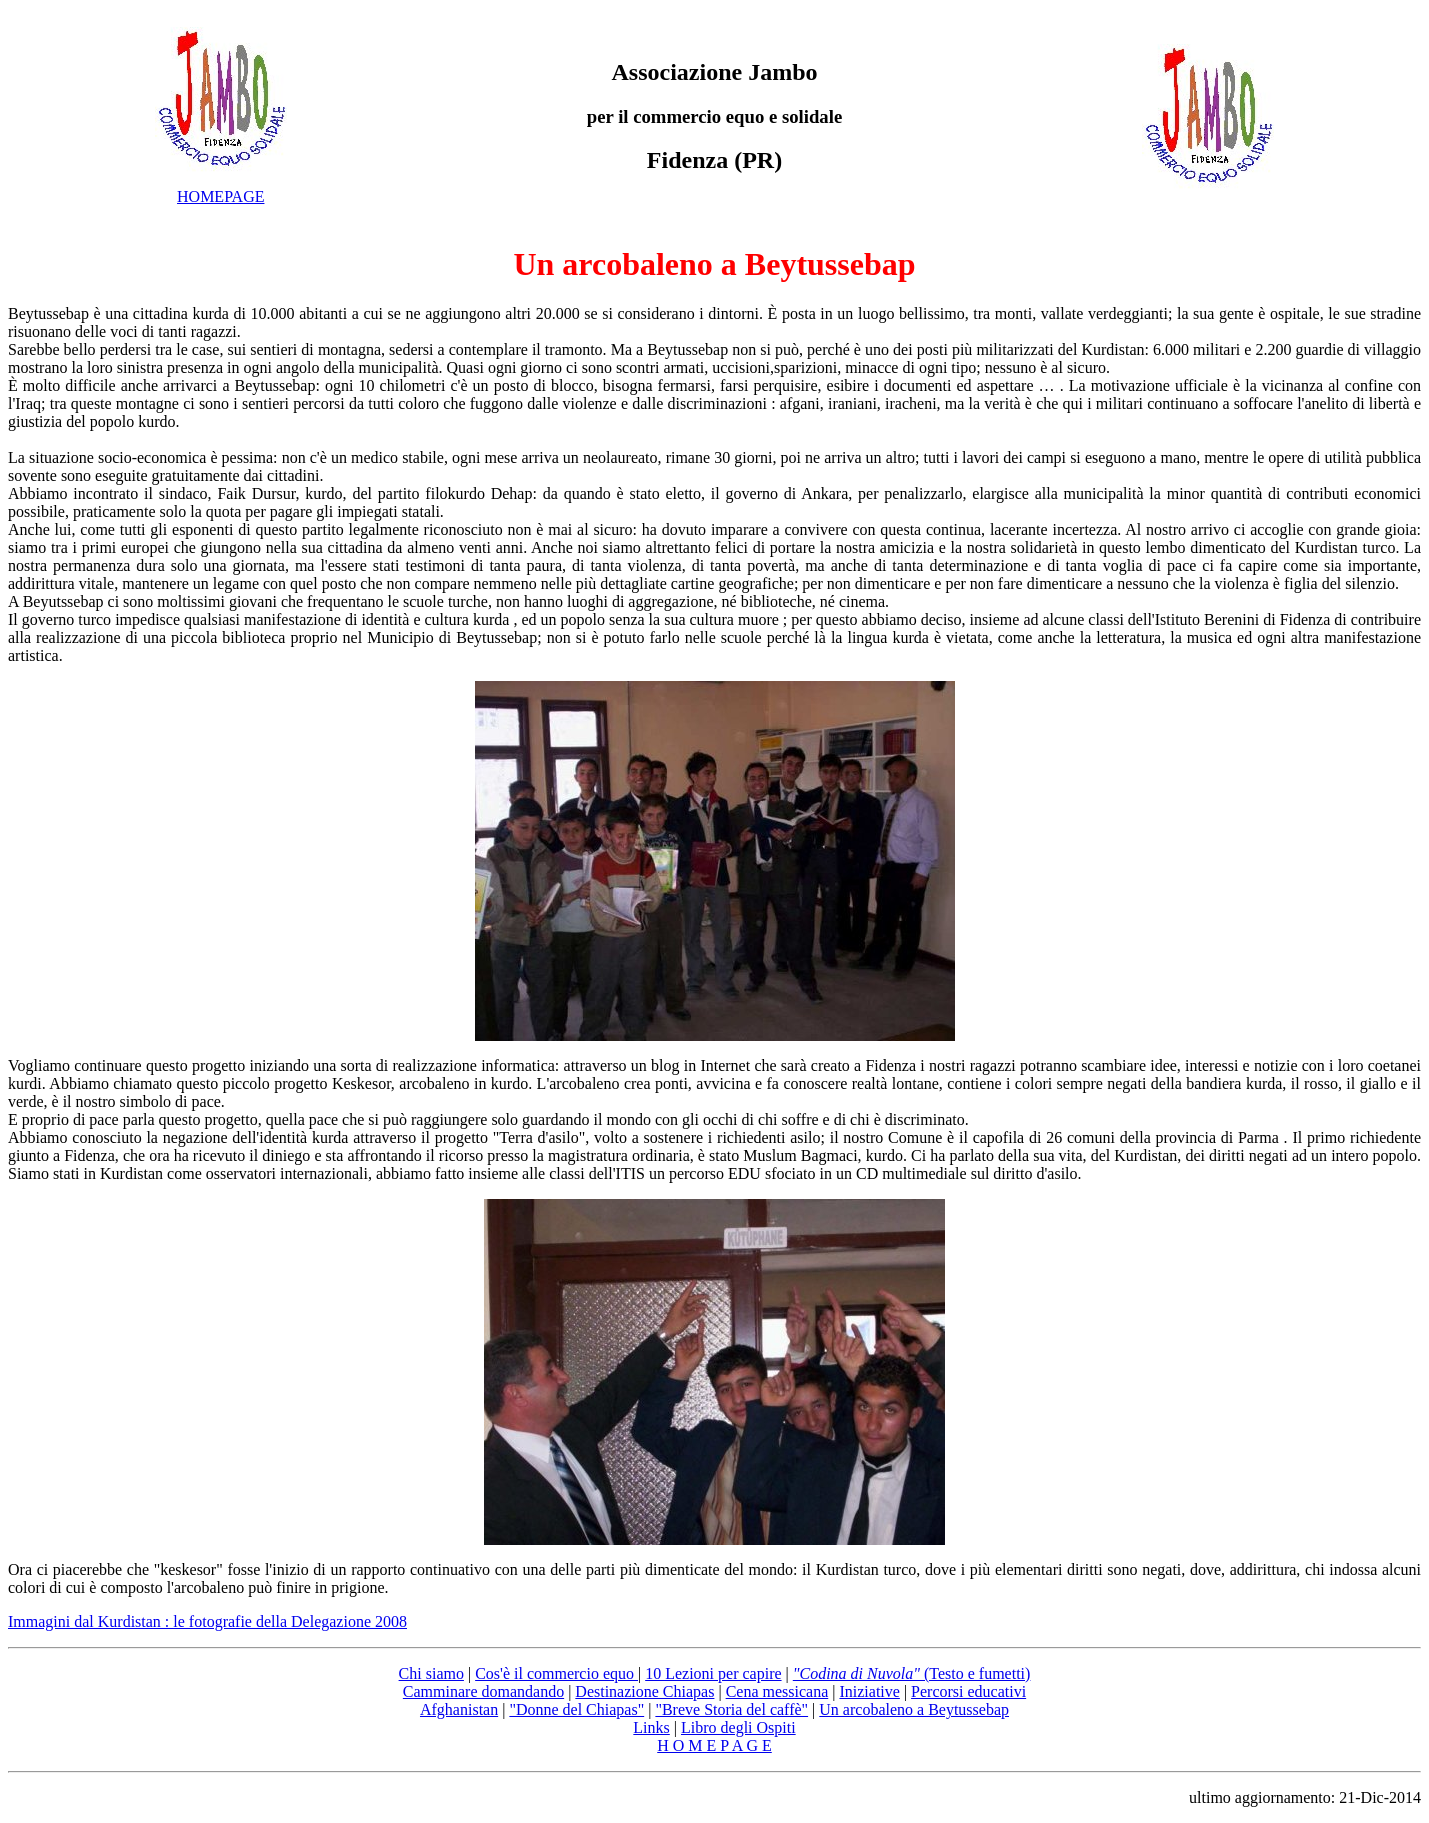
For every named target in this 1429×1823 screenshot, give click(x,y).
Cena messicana (777, 1691)
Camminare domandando (483, 1691)
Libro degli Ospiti (738, 1727)
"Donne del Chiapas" (576, 1709)
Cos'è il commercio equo (556, 1673)
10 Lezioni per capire (713, 1673)
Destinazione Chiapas (644, 1691)
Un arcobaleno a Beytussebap (714, 264)
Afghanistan (459, 1709)
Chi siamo (431, 1673)
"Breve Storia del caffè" (731, 1709)
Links (651, 1727)
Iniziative (869, 1691)
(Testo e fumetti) (912, 1673)
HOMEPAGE (220, 196)
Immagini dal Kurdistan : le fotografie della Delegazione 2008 (207, 1621)
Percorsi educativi (968, 1691)
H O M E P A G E (714, 1745)
